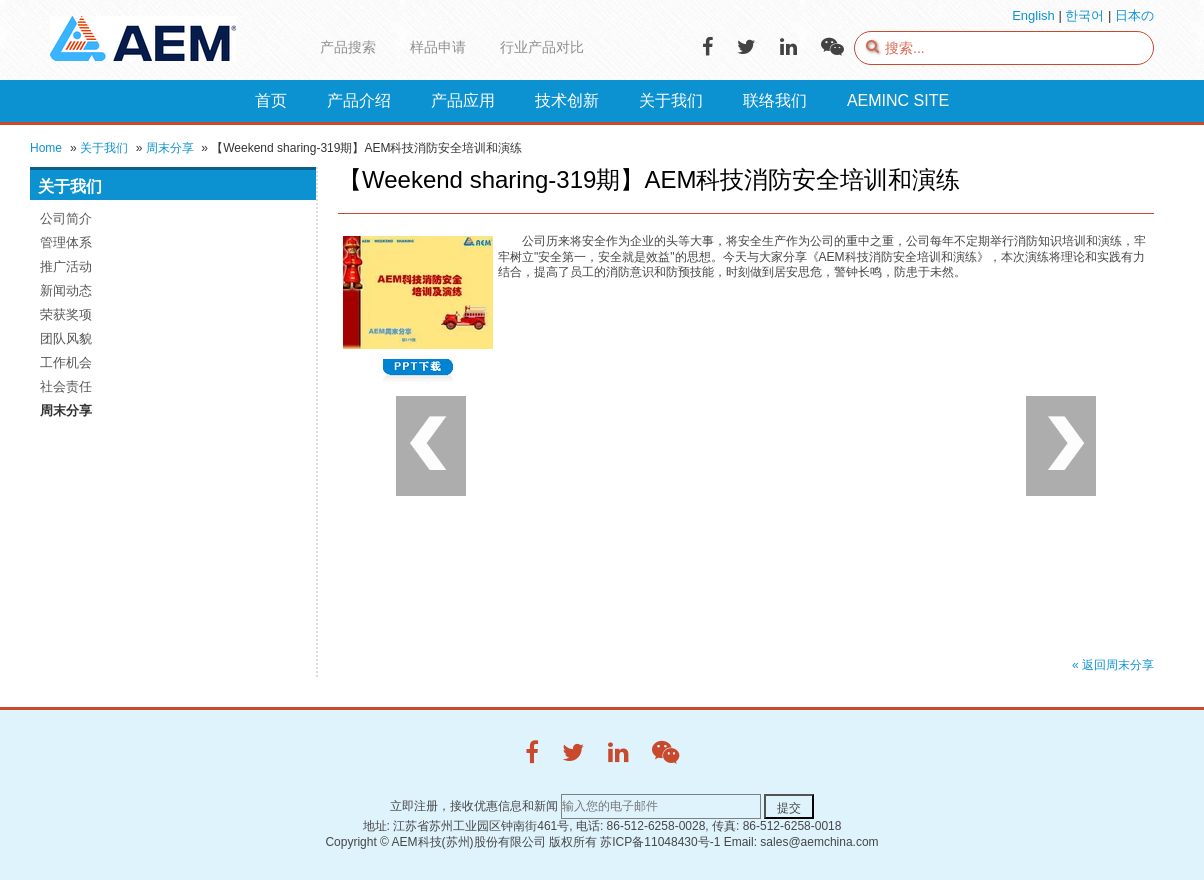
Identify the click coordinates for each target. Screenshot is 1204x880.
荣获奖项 (66, 314)
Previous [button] (431, 446)
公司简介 (66, 218)
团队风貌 (66, 338)
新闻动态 (66, 290)
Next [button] (1061, 446)
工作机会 (66, 362)
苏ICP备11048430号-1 (660, 842)
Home (46, 148)
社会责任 (66, 386)
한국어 (1084, 15)
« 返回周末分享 (1113, 665)
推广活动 (66, 266)
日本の (1134, 15)
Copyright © (357, 842)
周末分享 (170, 148)
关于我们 (104, 148)
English (1033, 15)
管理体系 (66, 242)
